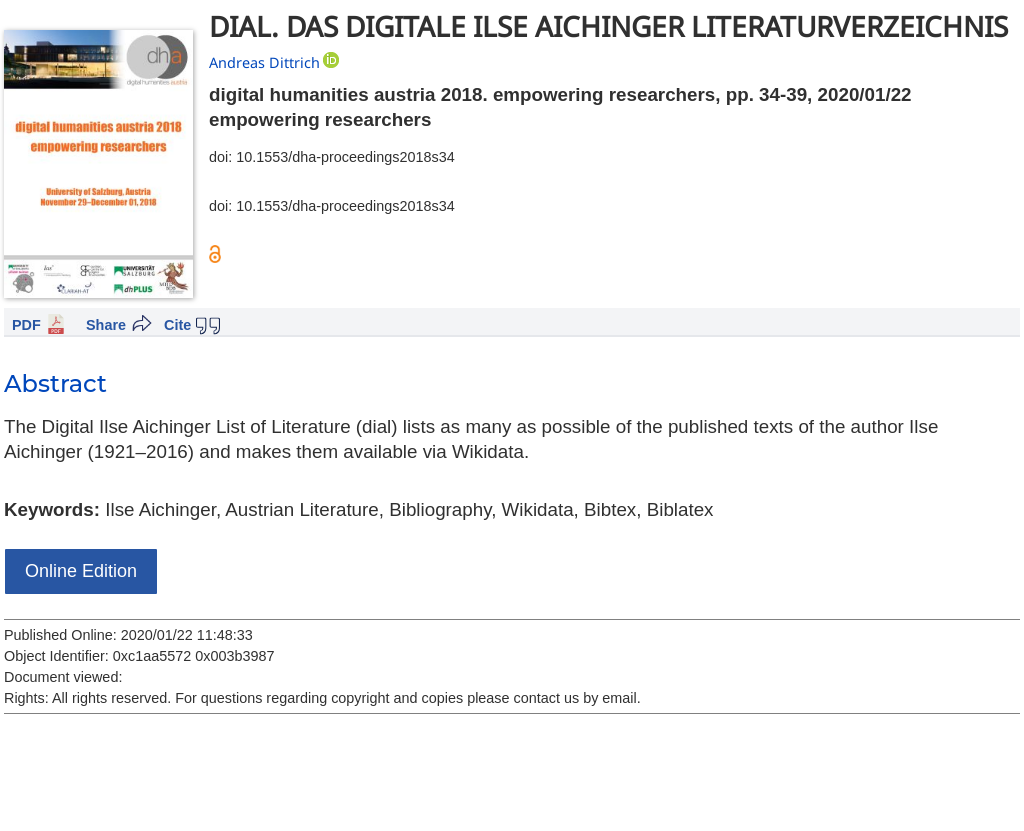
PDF (26, 325)
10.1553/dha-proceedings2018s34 (345, 157)
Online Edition (81, 571)
